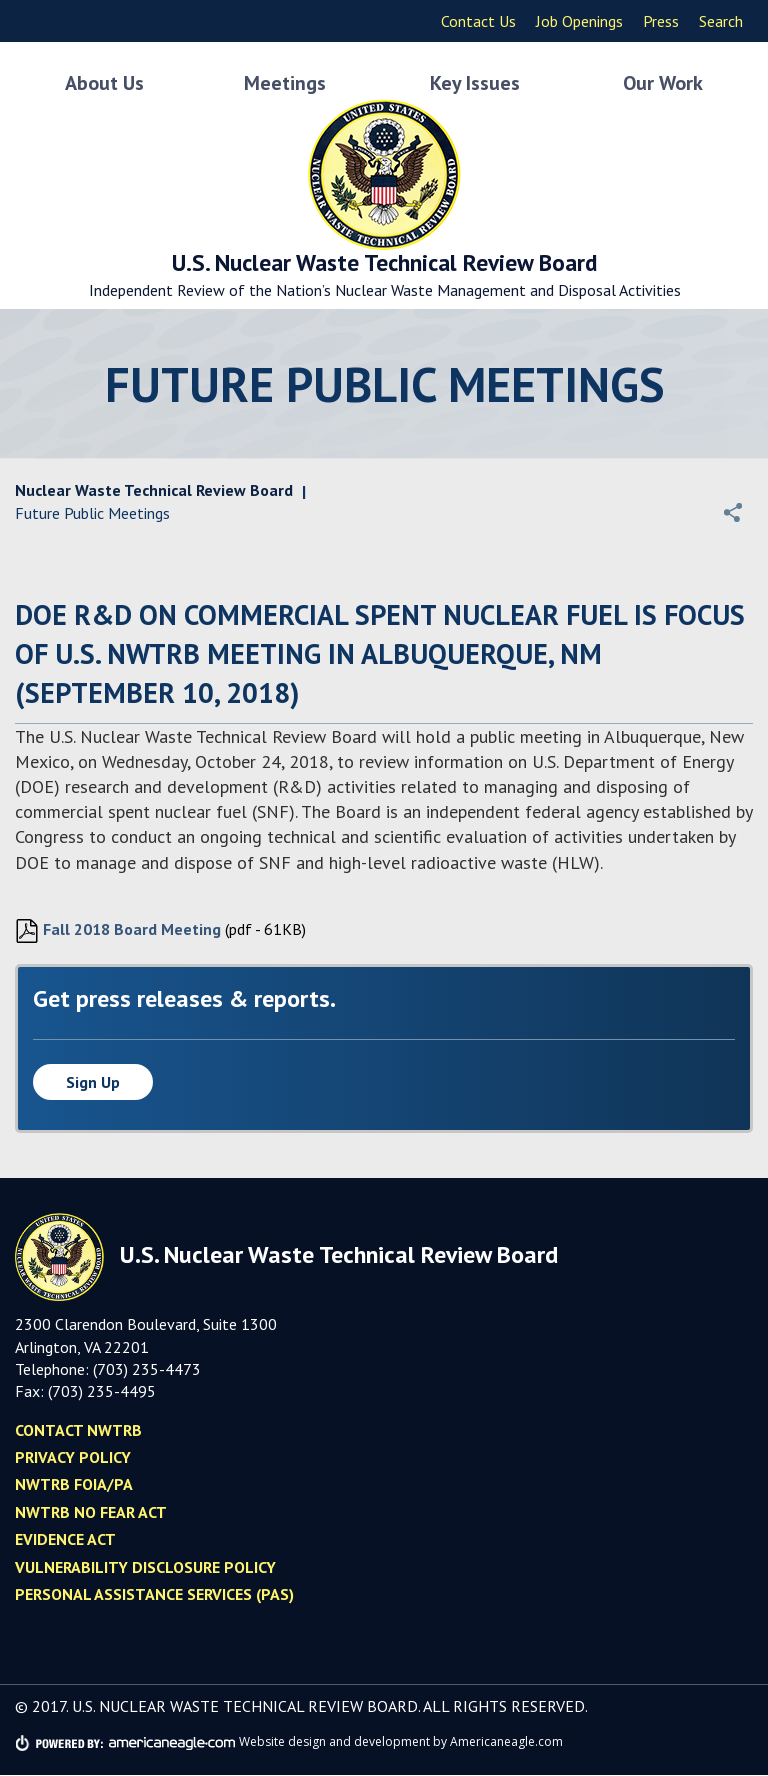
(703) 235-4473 (147, 1370)
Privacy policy (73, 1458)
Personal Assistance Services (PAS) (154, 1595)
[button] (733, 513)
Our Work (663, 81)
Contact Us (478, 21)
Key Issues (475, 81)
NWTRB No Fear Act (91, 1513)
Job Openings (579, 21)
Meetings (285, 81)
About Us (104, 81)
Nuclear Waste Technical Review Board (154, 491)
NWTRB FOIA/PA (74, 1485)
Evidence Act (65, 1540)
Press (661, 21)
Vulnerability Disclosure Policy (145, 1568)
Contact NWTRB (78, 1431)
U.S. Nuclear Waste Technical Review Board (384, 272)
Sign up (93, 1083)
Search (721, 21)
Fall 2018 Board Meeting (118, 932)
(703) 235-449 (97, 1392)
